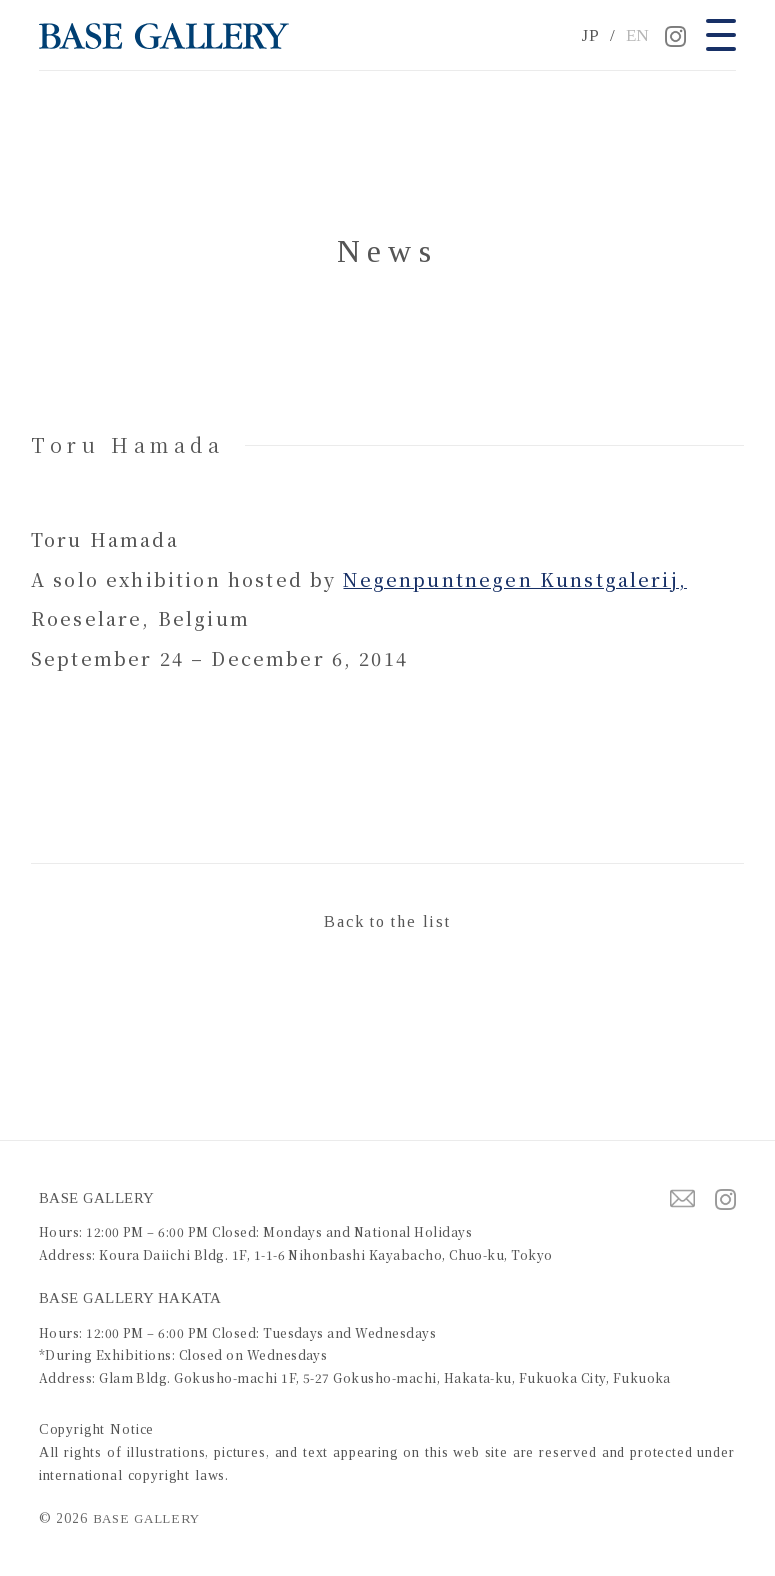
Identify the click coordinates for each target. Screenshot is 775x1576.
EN (638, 35)
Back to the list (387, 921)
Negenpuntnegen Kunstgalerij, (514, 579)
